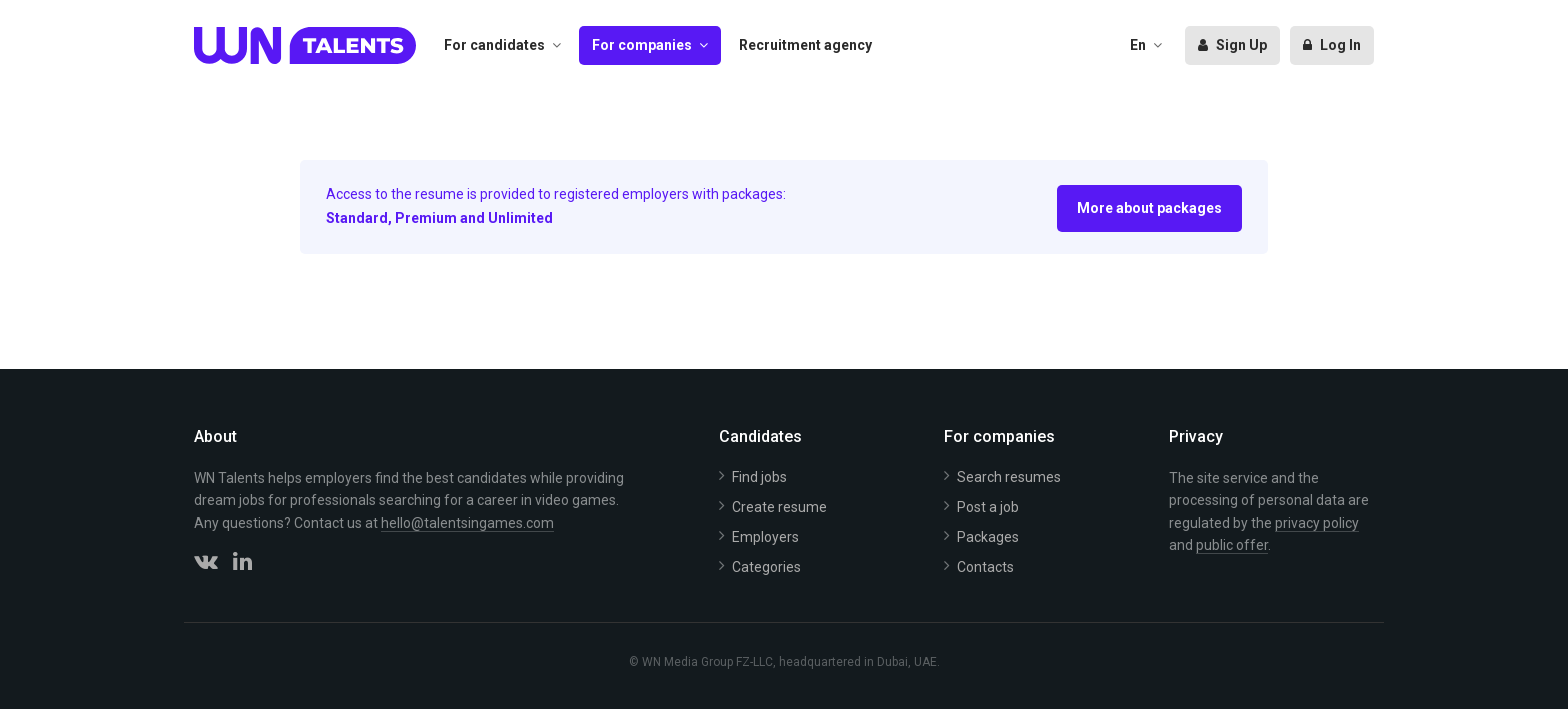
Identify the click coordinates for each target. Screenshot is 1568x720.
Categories (766, 567)
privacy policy (1317, 523)
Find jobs (759, 477)
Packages (988, 537)
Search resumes (1009, 477)
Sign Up (1232, 45)
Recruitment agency (805, 45)
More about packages (1149, 208)
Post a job (988, 507)
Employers (765, 537)
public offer (1232, 545)
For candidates (494, 45)
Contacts (985, 567)
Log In (1332, 45)
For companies (642, 45)
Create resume (779, 507)
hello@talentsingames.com (467, 523)
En (1138, 45)
